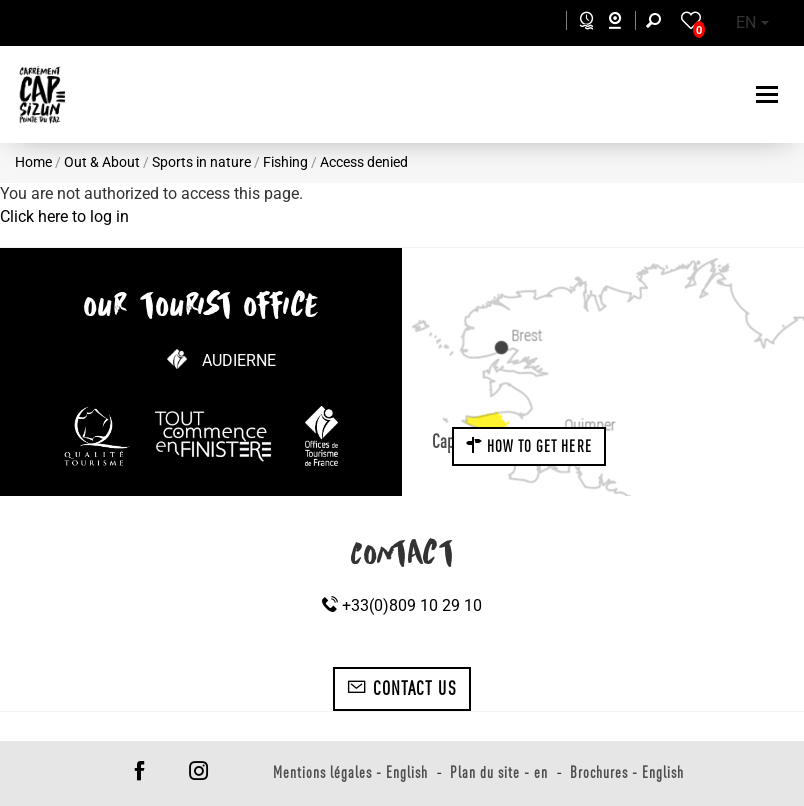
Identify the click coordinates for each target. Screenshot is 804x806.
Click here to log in (64, 216)
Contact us (401, 688)
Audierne (239, 360)
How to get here (529, 446)
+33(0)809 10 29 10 (402, 605)
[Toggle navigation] (769, 94)
